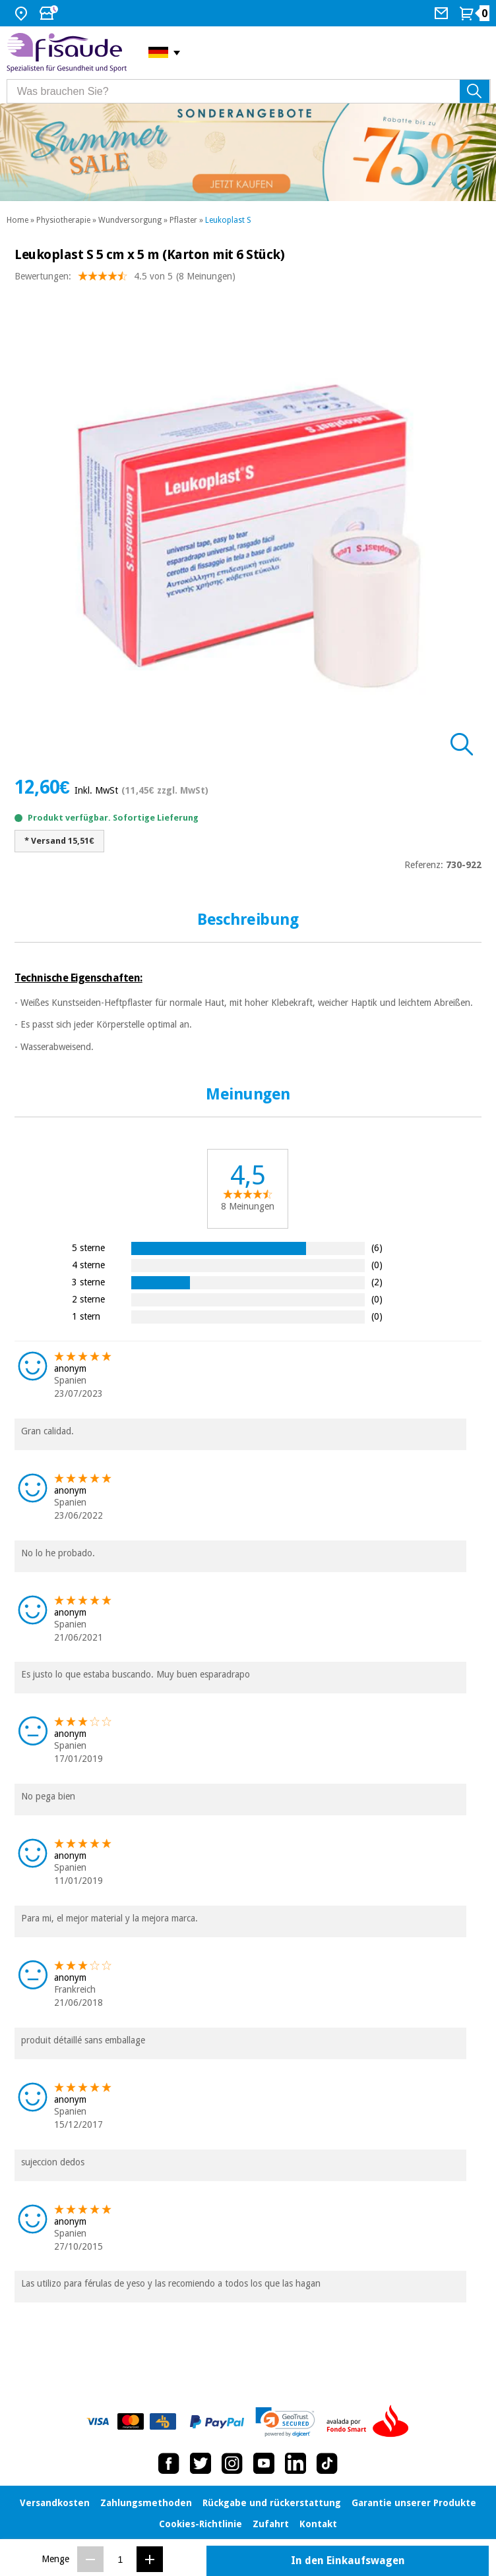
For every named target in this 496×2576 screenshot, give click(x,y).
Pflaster (183, 220)
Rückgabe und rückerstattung (271, 2503)
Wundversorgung (130, 220)
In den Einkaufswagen (348, 2560)
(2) (377, 1282)
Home (17, 220)
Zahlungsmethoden (146, 2503)
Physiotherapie (63, 220)
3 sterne (88, 1282)
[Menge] (120, 2559)
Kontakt (318, 2524)
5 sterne (88, 1247)
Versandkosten (55, 2503)
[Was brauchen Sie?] (249, 91)
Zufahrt (271, 2524)
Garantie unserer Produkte (414, 2503)
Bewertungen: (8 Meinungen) (125, 279)
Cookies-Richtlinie (200, 2524)
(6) (377, 1247)
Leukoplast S (228, 220)
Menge (55, 2559)
